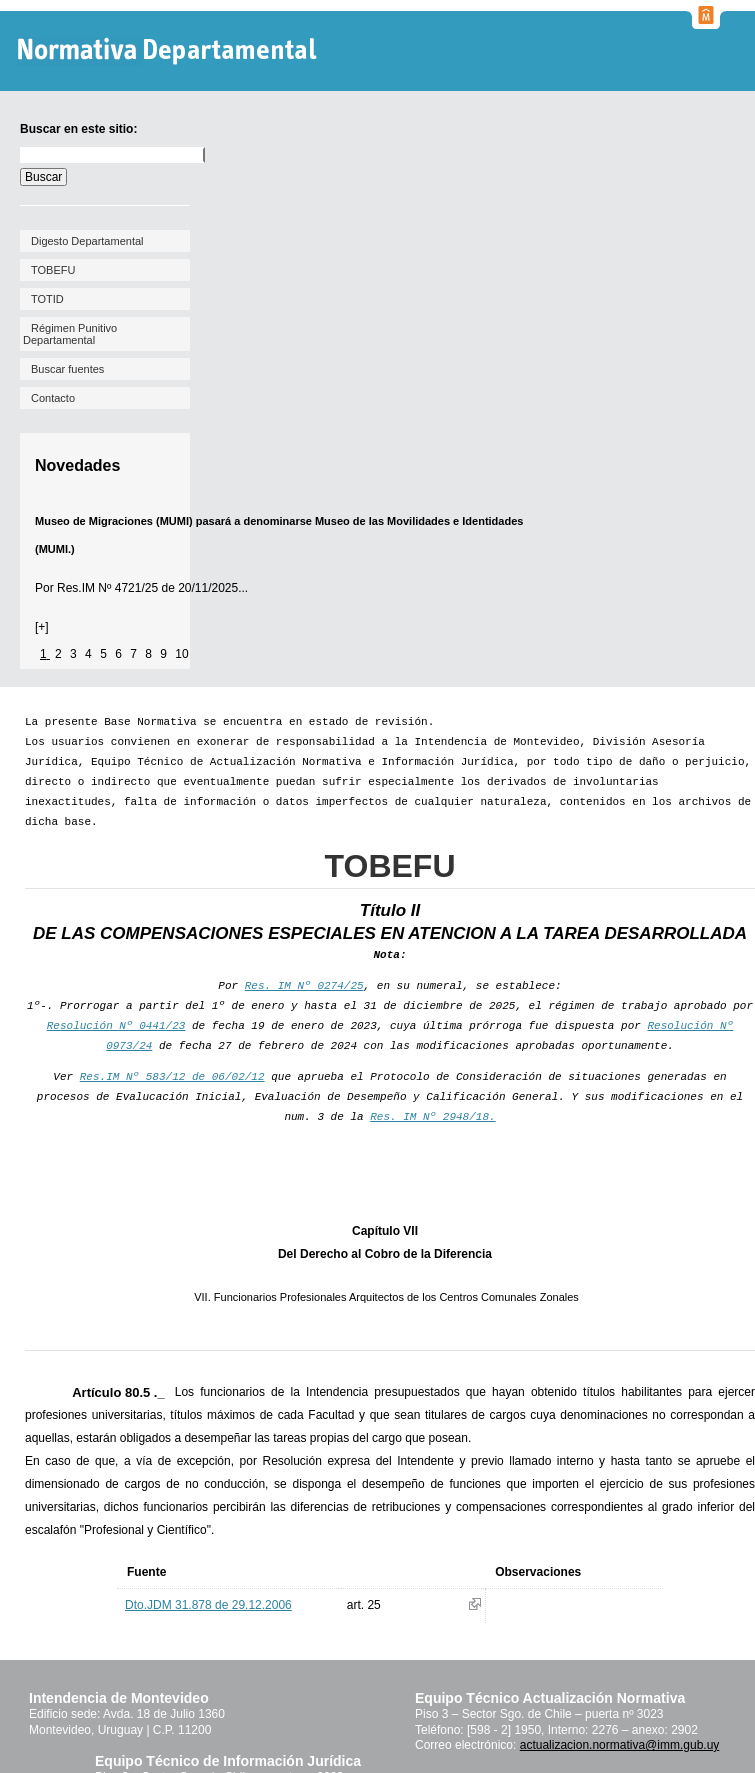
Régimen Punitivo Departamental (70, 334)
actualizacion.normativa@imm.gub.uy (620, 1745)
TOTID (47, 299)
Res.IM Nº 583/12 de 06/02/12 (172, 1077)
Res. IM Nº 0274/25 (304, 986)
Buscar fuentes (67, 369)
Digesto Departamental (87, 241)
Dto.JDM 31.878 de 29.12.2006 (208, 1605)
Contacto (53, 398)
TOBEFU (53, 270)
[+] (42, 627)
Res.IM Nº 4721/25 (107, 588)
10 (181, 654)
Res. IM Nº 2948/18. (432, 1117)
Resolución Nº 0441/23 (116, 1026)
